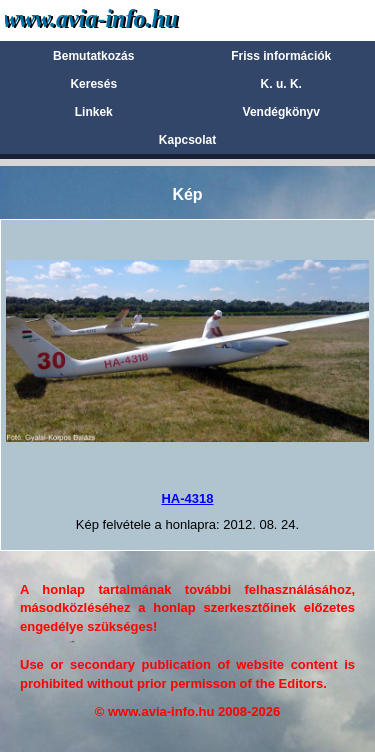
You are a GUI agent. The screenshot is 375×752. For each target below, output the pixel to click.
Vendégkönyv (281, 112)
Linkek (94, 112)
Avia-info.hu (126, 19)
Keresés (93, 84)
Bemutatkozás (93, 56)
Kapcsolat (187, 140)
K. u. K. (281, 84)
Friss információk (281, 56)
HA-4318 (187, 498)
